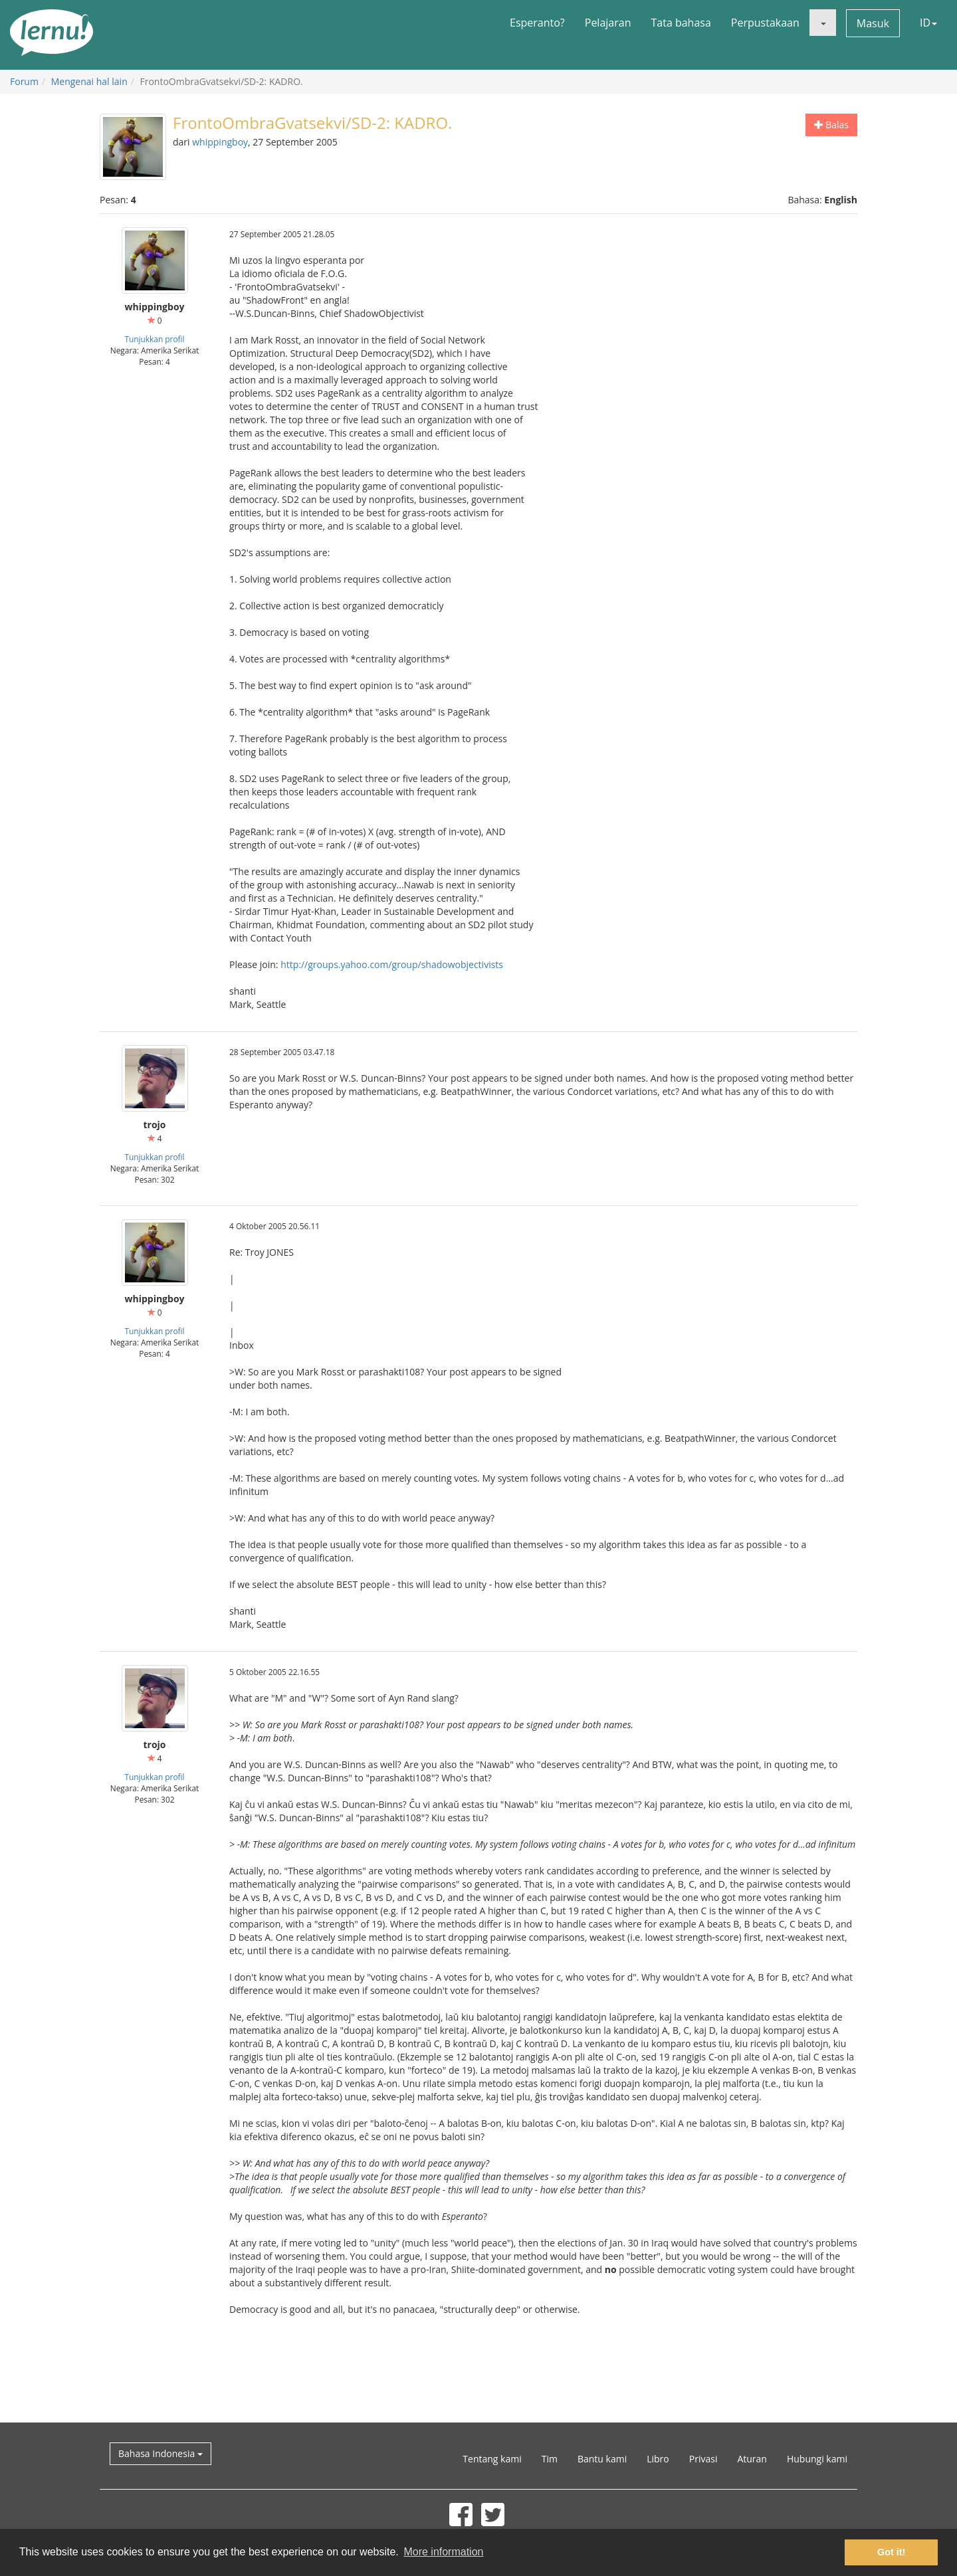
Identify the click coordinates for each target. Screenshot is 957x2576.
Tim (550, 2458)
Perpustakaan (765, 22)
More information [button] (443, 2551)
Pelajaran (608, 22)
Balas (831, 124)
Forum (24, 81)
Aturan (752, 2458)
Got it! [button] (891, 2552)
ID (928, 22)
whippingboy (220, 142)
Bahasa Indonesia (160, 2453)
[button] (822, 22)
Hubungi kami (817, 2458)
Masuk (873, 23)
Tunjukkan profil (154, 339)
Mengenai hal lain (89, 81)
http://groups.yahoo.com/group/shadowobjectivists (391, 964)
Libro (658, 2458)
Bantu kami (602, 2458)
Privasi (703, 2458)
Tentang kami (492, 2458)
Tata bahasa (680, 22)
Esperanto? (537, 22)
